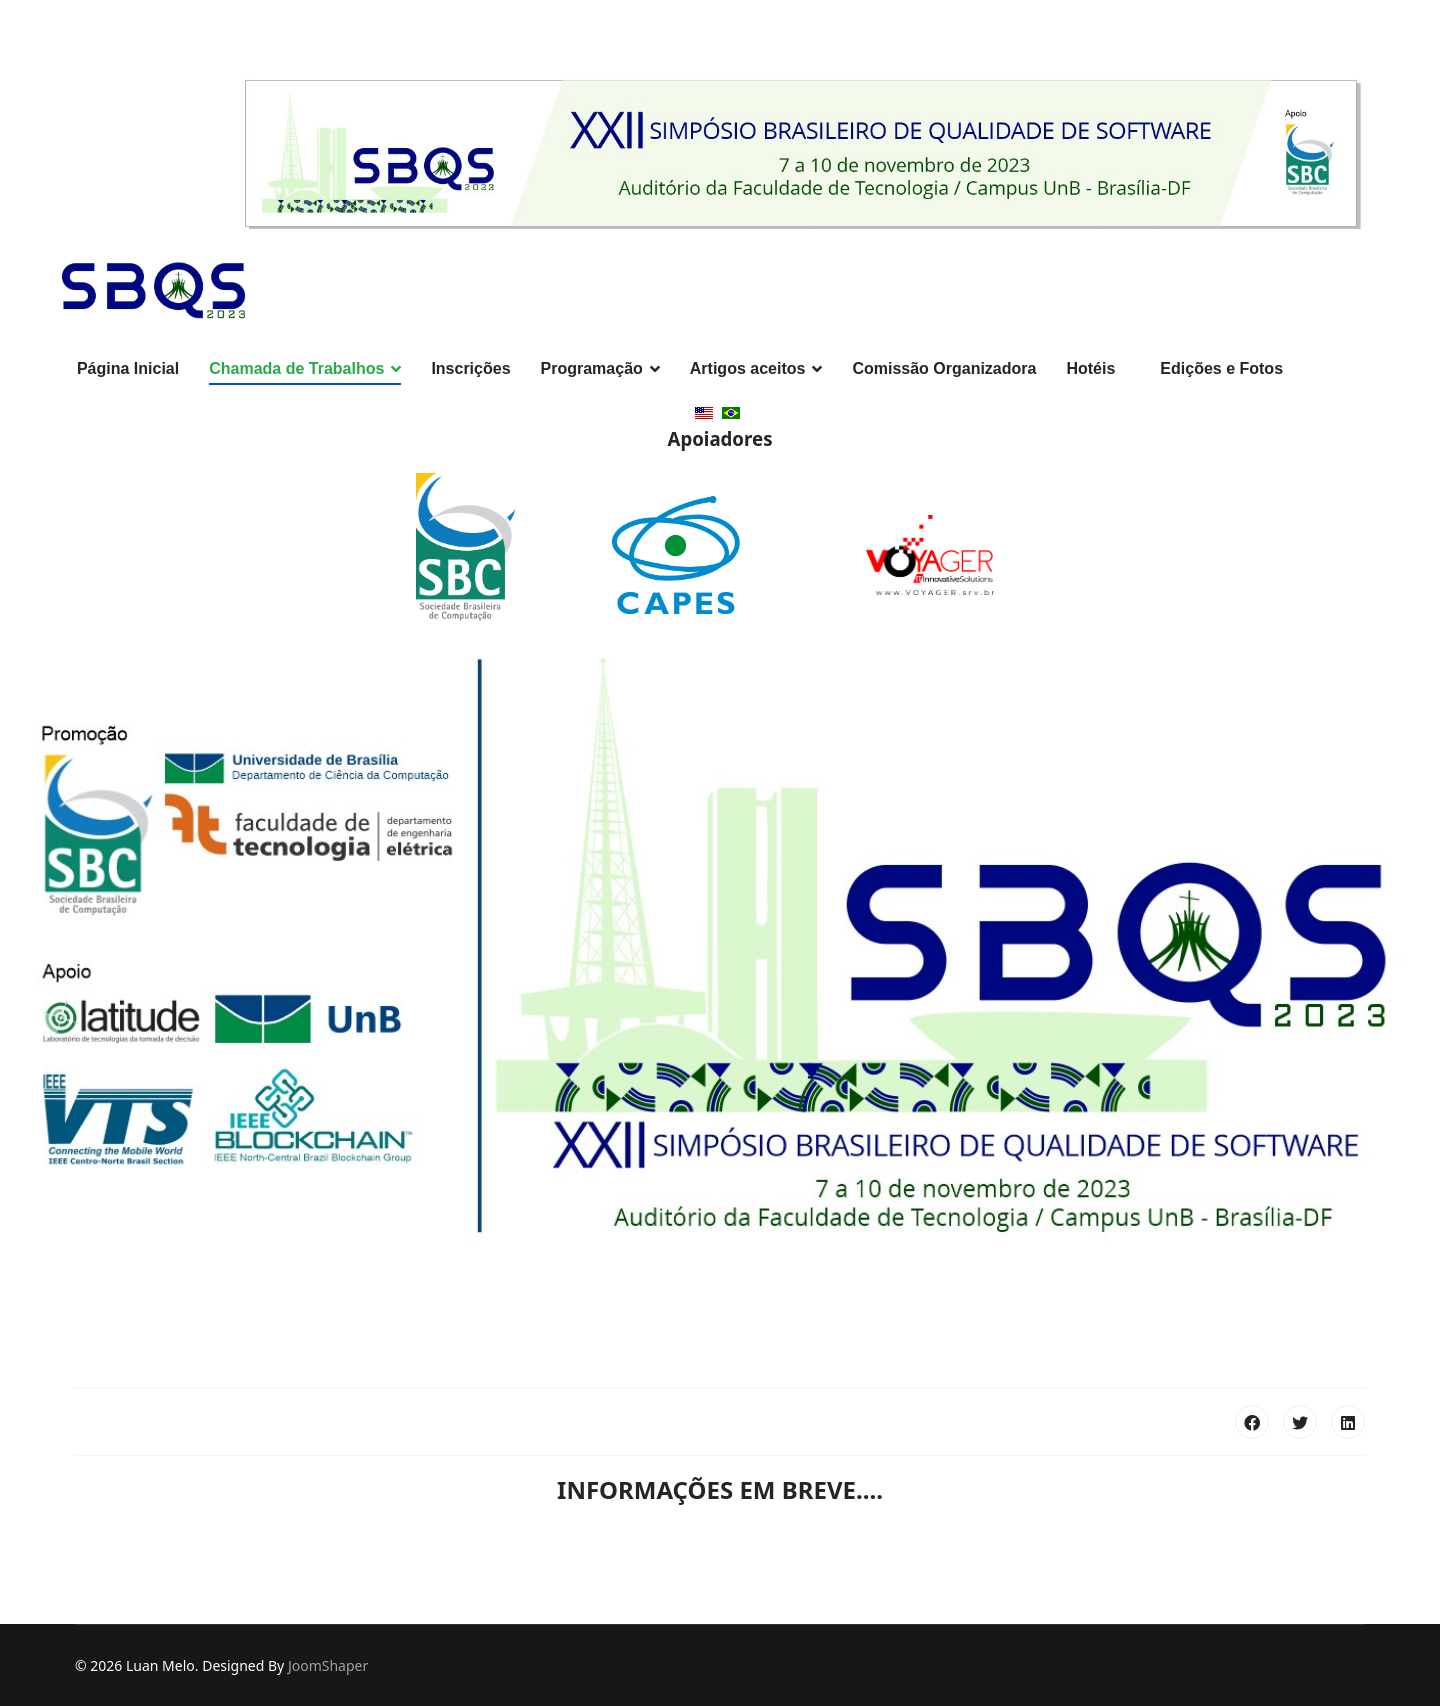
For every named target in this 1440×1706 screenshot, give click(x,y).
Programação (592, 368)
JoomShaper (328, 1665)
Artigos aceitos (748, 368)
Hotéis (1090, 368)
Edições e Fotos (1221, 368)
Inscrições (470, 368)
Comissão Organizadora (944, 368)
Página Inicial (128, 368)
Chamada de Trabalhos (296, 368)
